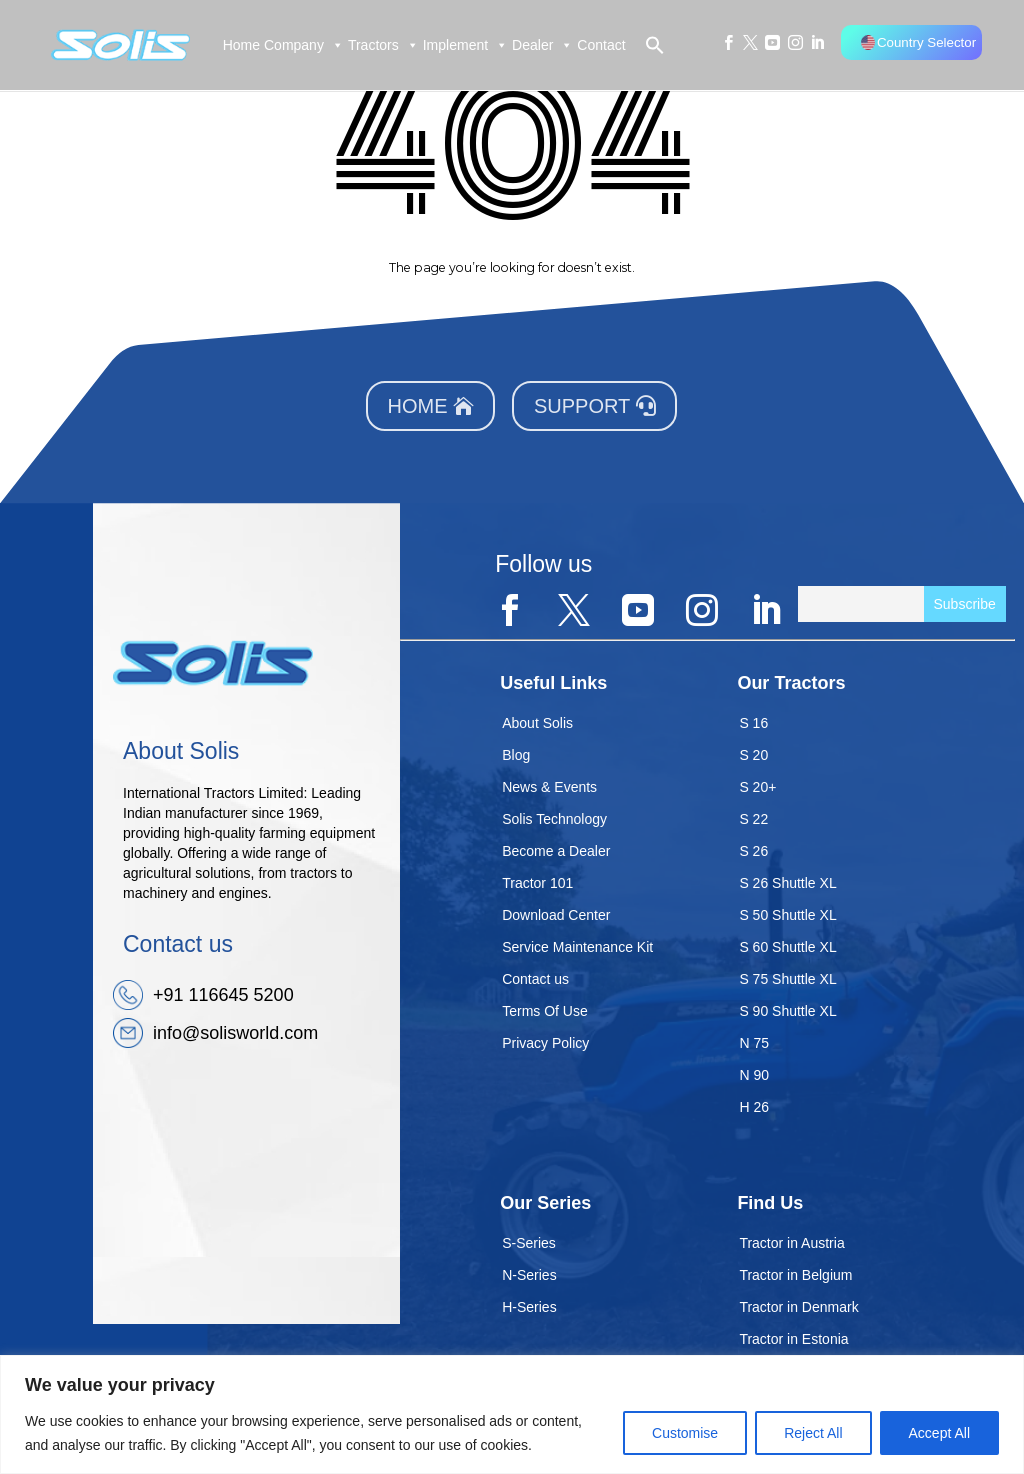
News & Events (549, 787)
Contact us (535, 979)
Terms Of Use (545, 1011)
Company (304, 45)
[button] (646, 45)
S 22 (753, 819)
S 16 (753, 723)
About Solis (537, 723)
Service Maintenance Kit (577, 947)
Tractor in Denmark (798, 1307)
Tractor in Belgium (795, 1275)
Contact (601, 45)
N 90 (754, 1075)
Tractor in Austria (791, 1243)
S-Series (529, 1243)
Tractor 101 (537, 883)
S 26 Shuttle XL (787, 883)
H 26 (754, 1107)
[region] (512, 1414)
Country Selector (918, 42)
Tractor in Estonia (793, 1339)
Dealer (542, 45)
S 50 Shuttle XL (787, 915)
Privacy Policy (545, 1043)
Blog (516, 755)
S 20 (753, 755)
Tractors (383, 45)
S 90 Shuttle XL (787, 1011)
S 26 (753, 851)
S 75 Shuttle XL (787, 979)
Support (582, 406)
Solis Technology (554, 819)
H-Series (529, 1307)
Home (241, 45)
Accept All (939, 1433)
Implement (465, 45)
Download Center (556, 915)
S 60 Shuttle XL (787, 947)
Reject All (813, 1433)
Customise (685, 1433)
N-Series (529, 1275)
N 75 (754, 1043)
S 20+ (757, 787)
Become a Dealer (556, 851)
